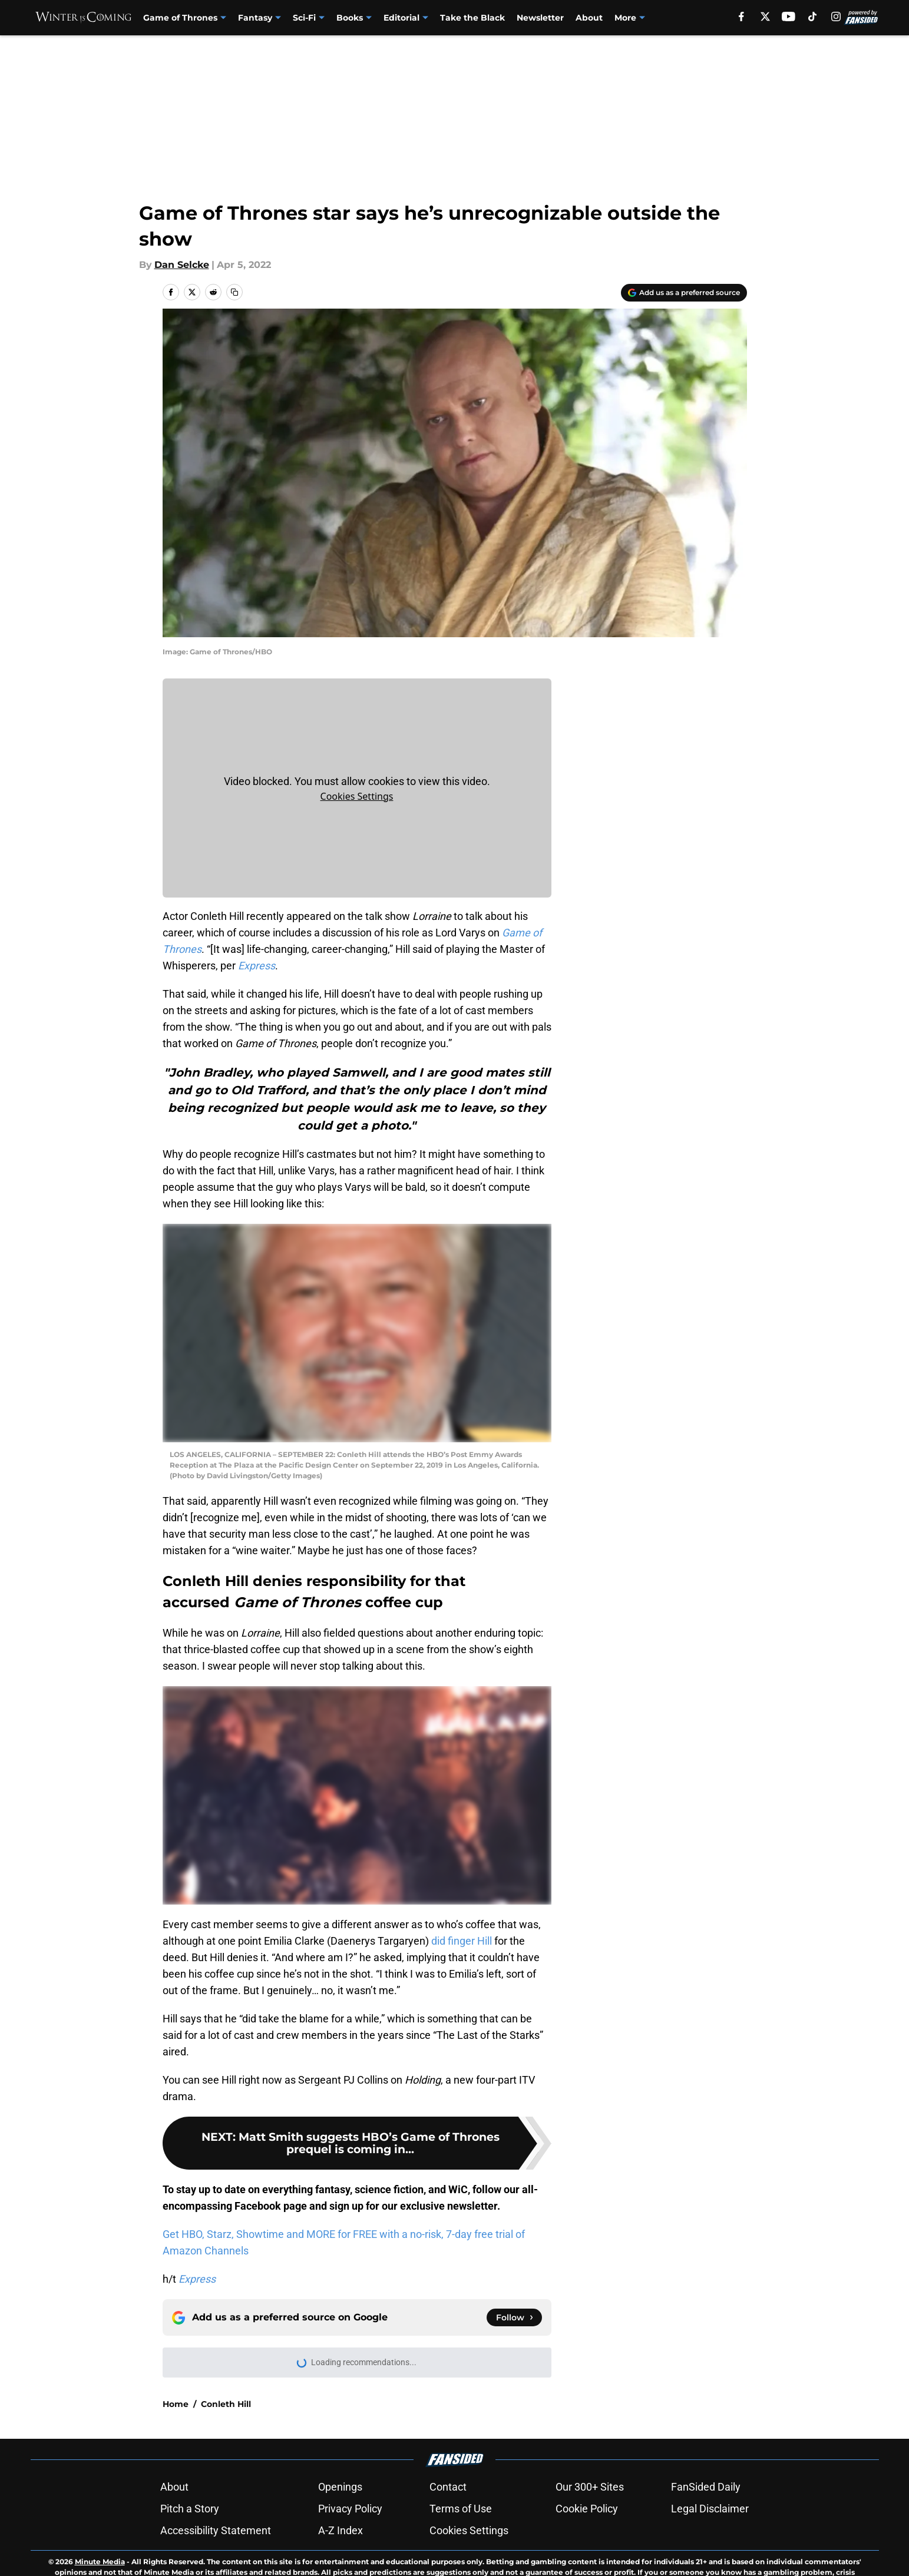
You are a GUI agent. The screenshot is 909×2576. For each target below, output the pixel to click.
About (589, 17)
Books (349, 17)
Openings (340, 2487)
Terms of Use (460, 2508)
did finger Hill (461, 1941)
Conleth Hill (226, 2404)
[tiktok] (812, 16)
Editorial (401, 17)
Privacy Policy (350, 2508)
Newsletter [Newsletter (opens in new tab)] (540, 17)
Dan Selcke (181, 264)
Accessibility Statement (215, 2530)
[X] (765, 16)
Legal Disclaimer (710, 2508)
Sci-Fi (304, 17)
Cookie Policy (587, 2508)
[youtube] (788, 16)
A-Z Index (340, 2530)
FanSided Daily (706, 2487)
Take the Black (472, 17)
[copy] (234, 292)
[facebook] (741, 16)
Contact (448, 2487)
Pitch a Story (189, 2508)
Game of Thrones (180, 17)
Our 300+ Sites (590, 2487)
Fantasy (255, 17)
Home (176, 2404)
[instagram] (836, 16)
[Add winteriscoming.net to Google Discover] (684, 293)
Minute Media (100, 2561)
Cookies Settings (357, 796)
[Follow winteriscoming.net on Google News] (514, 2317)
